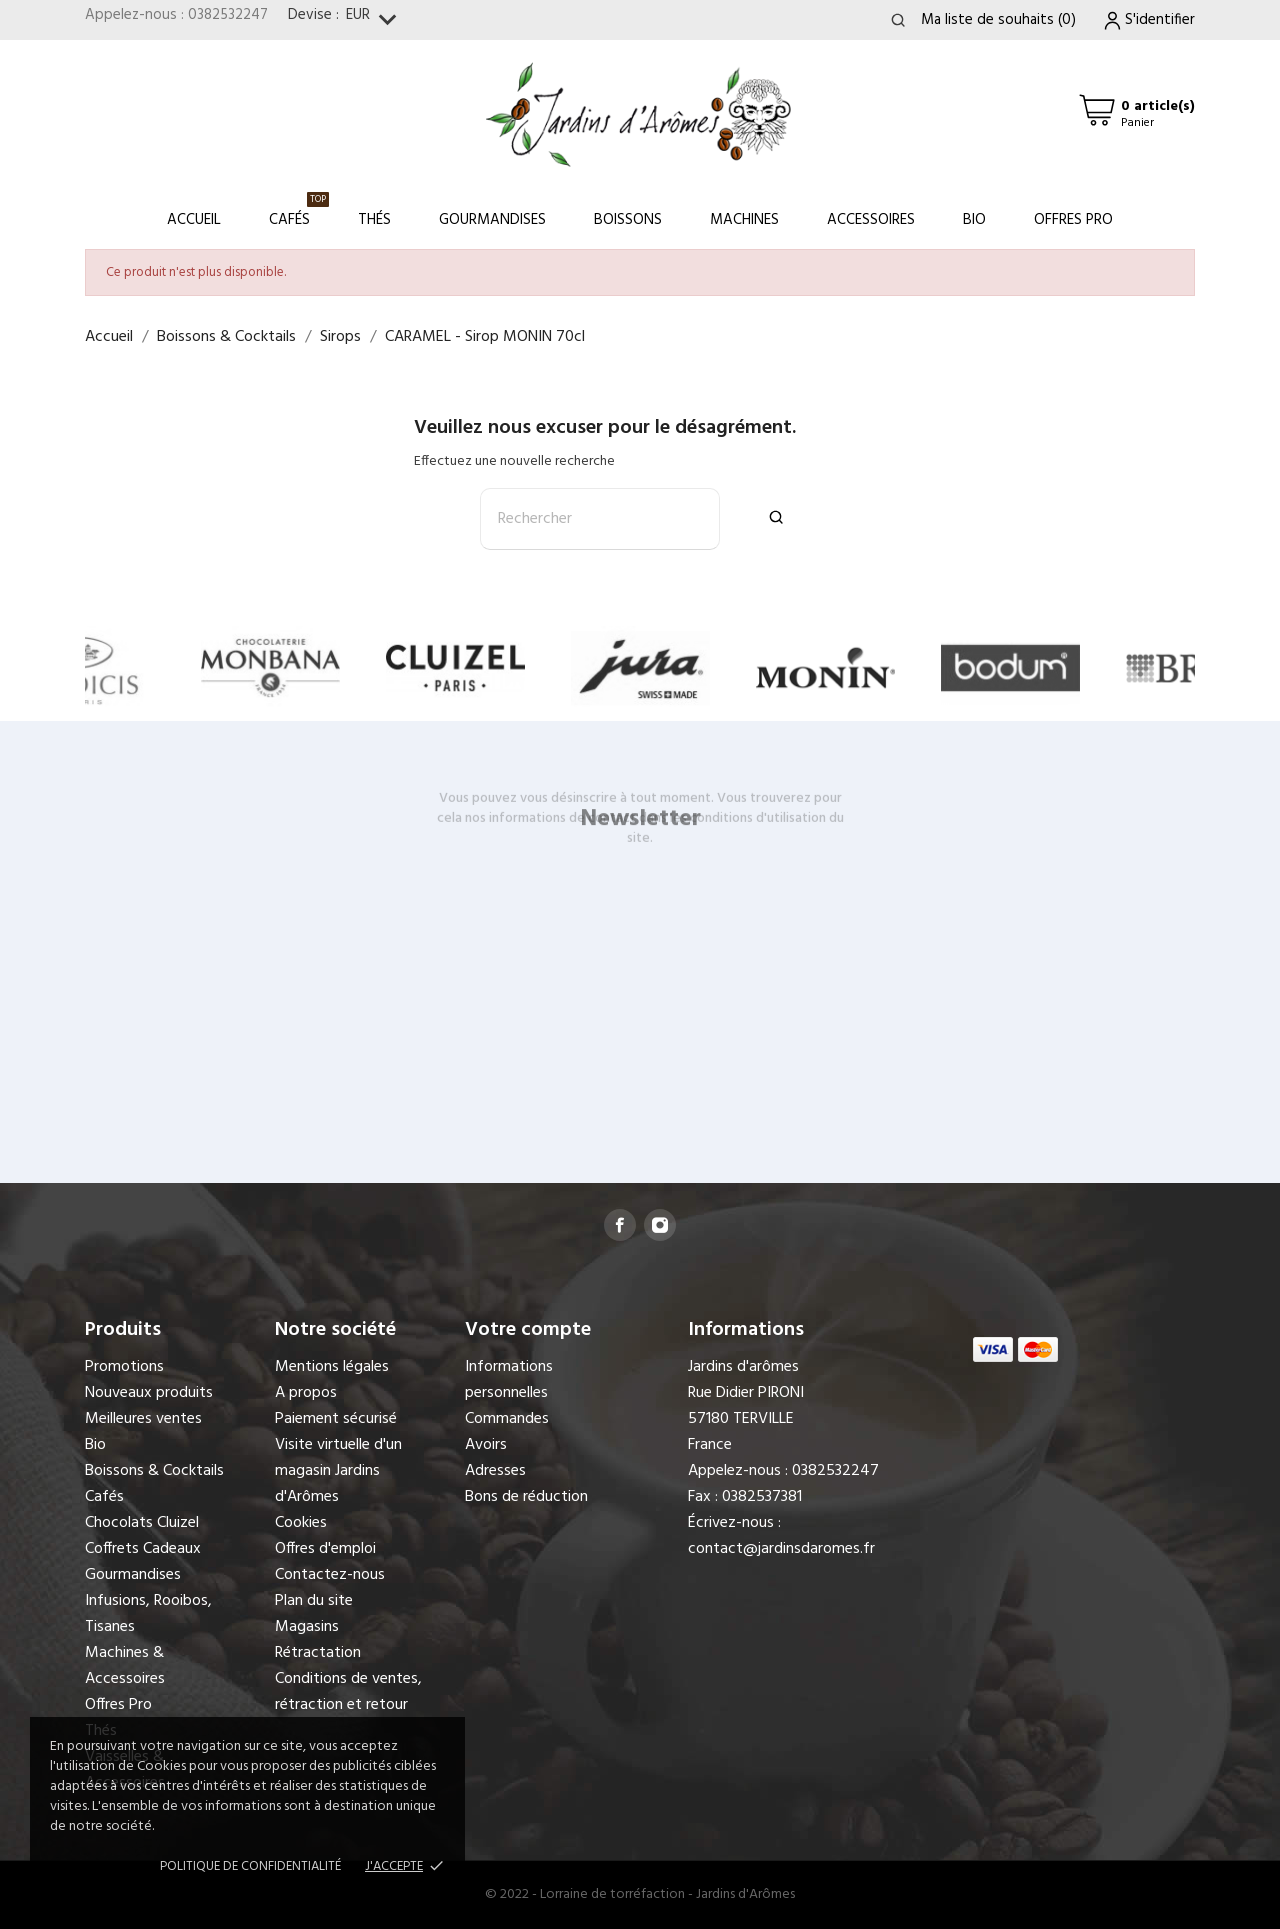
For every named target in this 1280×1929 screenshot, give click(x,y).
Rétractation (318, 1653)
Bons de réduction (526, 1497)
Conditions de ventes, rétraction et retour (348, 1692)
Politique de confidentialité (250, 1866)
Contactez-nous (330, 1575)
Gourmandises (492, 220)
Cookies (301, 1523)
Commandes (507, 1419)
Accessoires (871, 220)
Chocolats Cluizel (142, 1523)
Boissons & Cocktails (154, 1471)
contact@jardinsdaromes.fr (781, 1549)
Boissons (628, 220)
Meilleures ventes (143, 1419)
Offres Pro (1073, 220)
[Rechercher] (600, 519)
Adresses (495, 1471)
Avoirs (486, 1445)
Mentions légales (332, 1367)
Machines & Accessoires (125, 1666)
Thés (374, 220)
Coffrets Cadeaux (143, 1549)
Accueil (194, 220)
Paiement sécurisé (336, 1419)
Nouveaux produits (149, 1393)
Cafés (299, 211)
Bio (974, 220)
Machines (744, 220)
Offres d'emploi (325, 1549)
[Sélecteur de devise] (375, 20)
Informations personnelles (509, 1380)
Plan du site (314, 1601)
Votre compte (528, 1330)
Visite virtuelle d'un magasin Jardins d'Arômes (338, 1471)
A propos (306, 1393)
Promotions (124, 1367)
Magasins (307, 1627)
